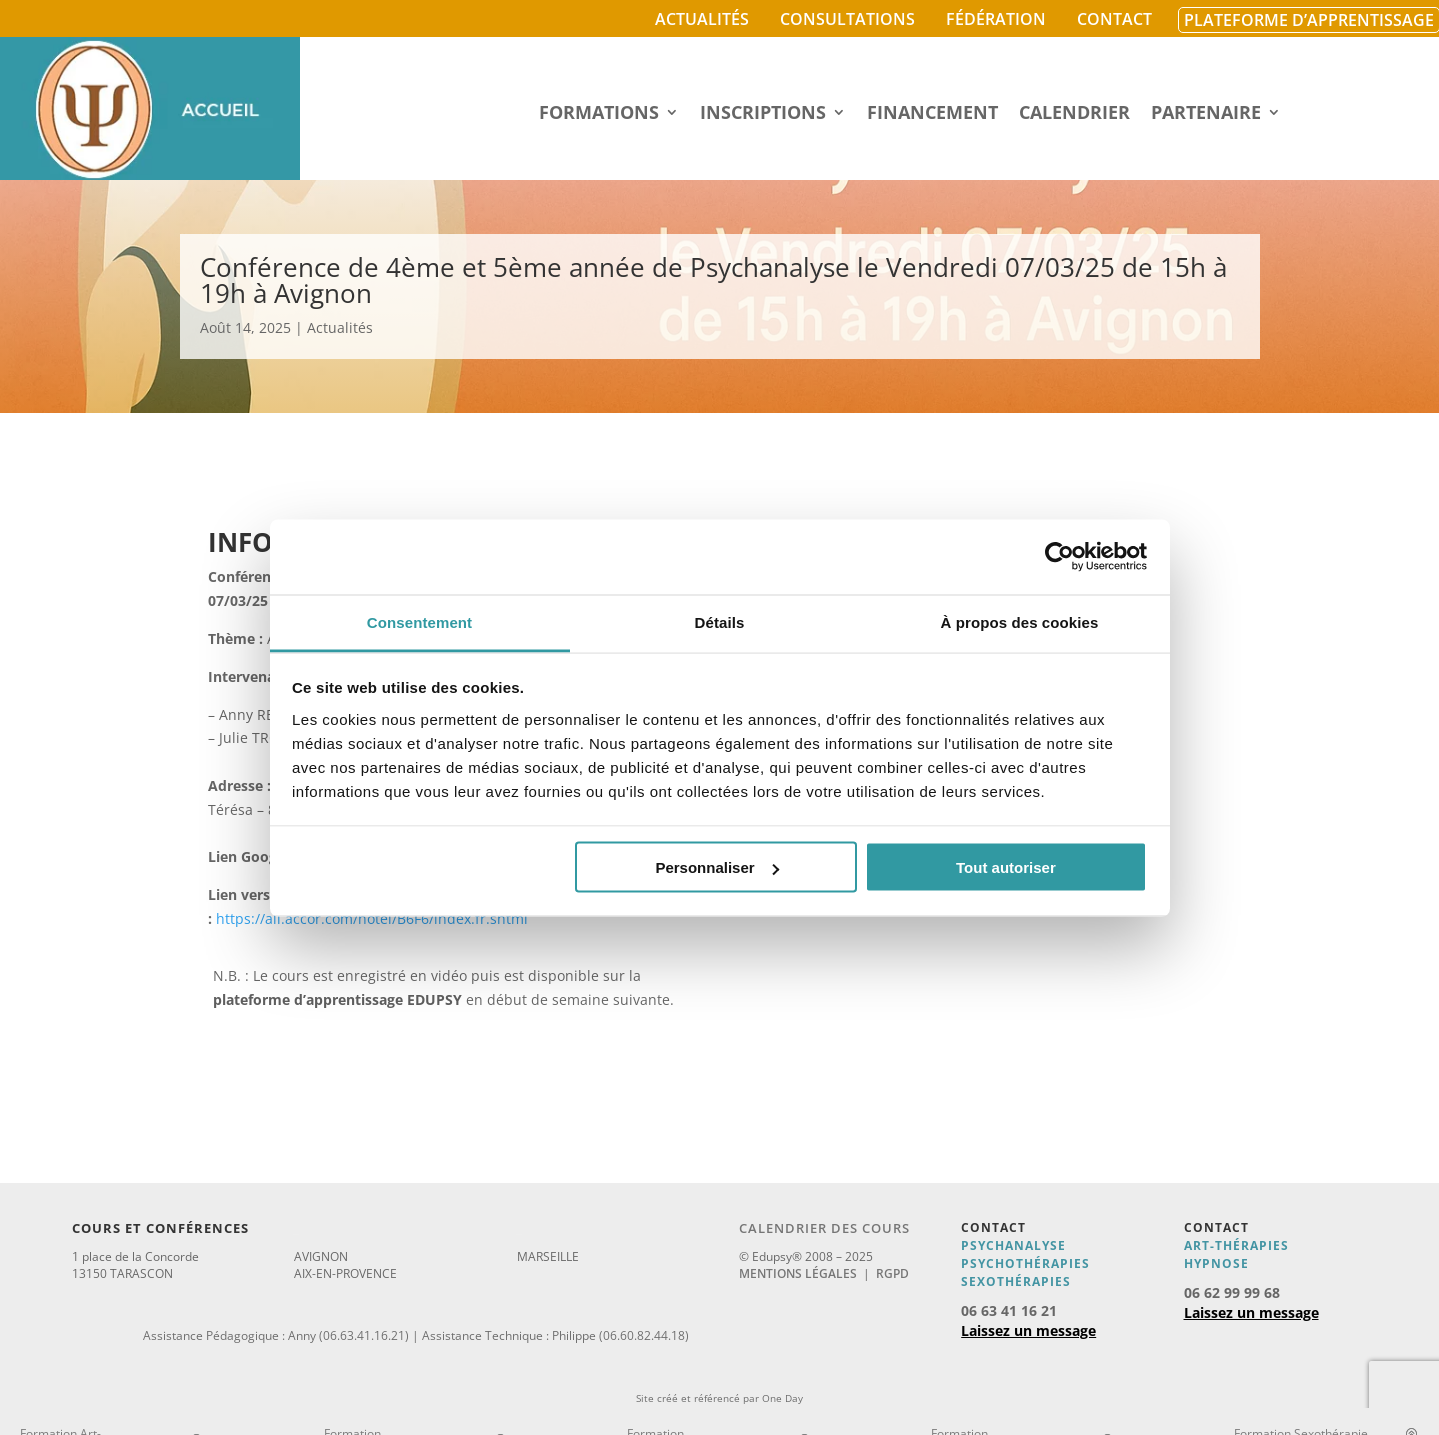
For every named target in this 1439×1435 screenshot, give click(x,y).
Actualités (702, 19)
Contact (1114, 19)
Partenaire (1206, 114)
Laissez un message (1028, 1330)
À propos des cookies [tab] (1020, 621)
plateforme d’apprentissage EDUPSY (337, 999)
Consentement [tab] (419, 621)
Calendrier (1074, 114)
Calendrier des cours (824, 1228)
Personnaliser (716, 867)
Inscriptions (763, 114)
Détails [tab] (720, 621)
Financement (932, 114)
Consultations (847, 19)
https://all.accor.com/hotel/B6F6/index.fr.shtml (372, 918)
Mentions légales (798, 1273)
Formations (599, 114)
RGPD (892, 1273)
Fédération (996, 19)
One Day (782, 1398)
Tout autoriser (1006, 867)
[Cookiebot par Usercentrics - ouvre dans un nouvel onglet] (1059, 557)
